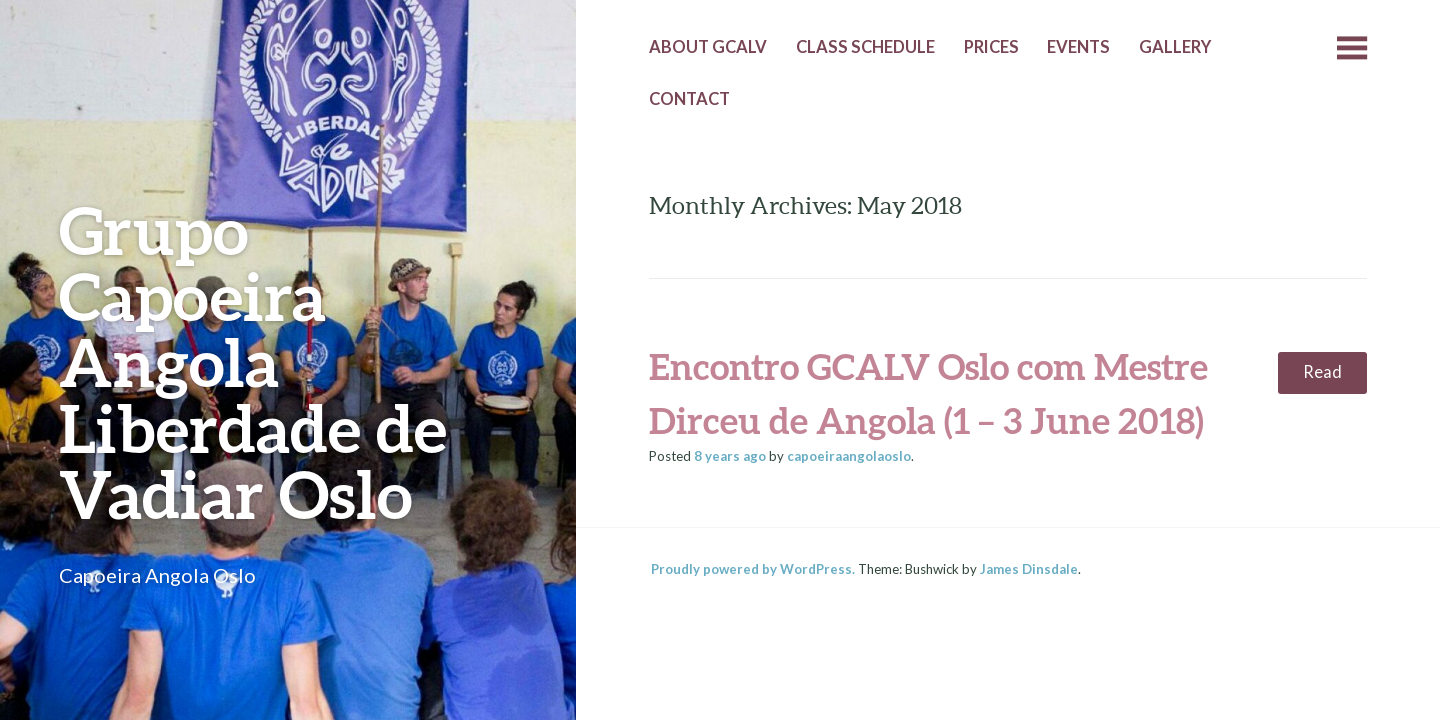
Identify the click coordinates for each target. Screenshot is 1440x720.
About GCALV (708, 47)
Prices (991, 47)
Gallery (1175, 47)
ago (730, 456)
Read (1322, 372)
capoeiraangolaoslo (849, 456)
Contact (689, 99)
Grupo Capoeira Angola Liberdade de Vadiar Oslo (253, 361)
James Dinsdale (1029, 569)
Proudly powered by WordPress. (753, 569)
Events (1078, 47)
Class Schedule (865, 47)
